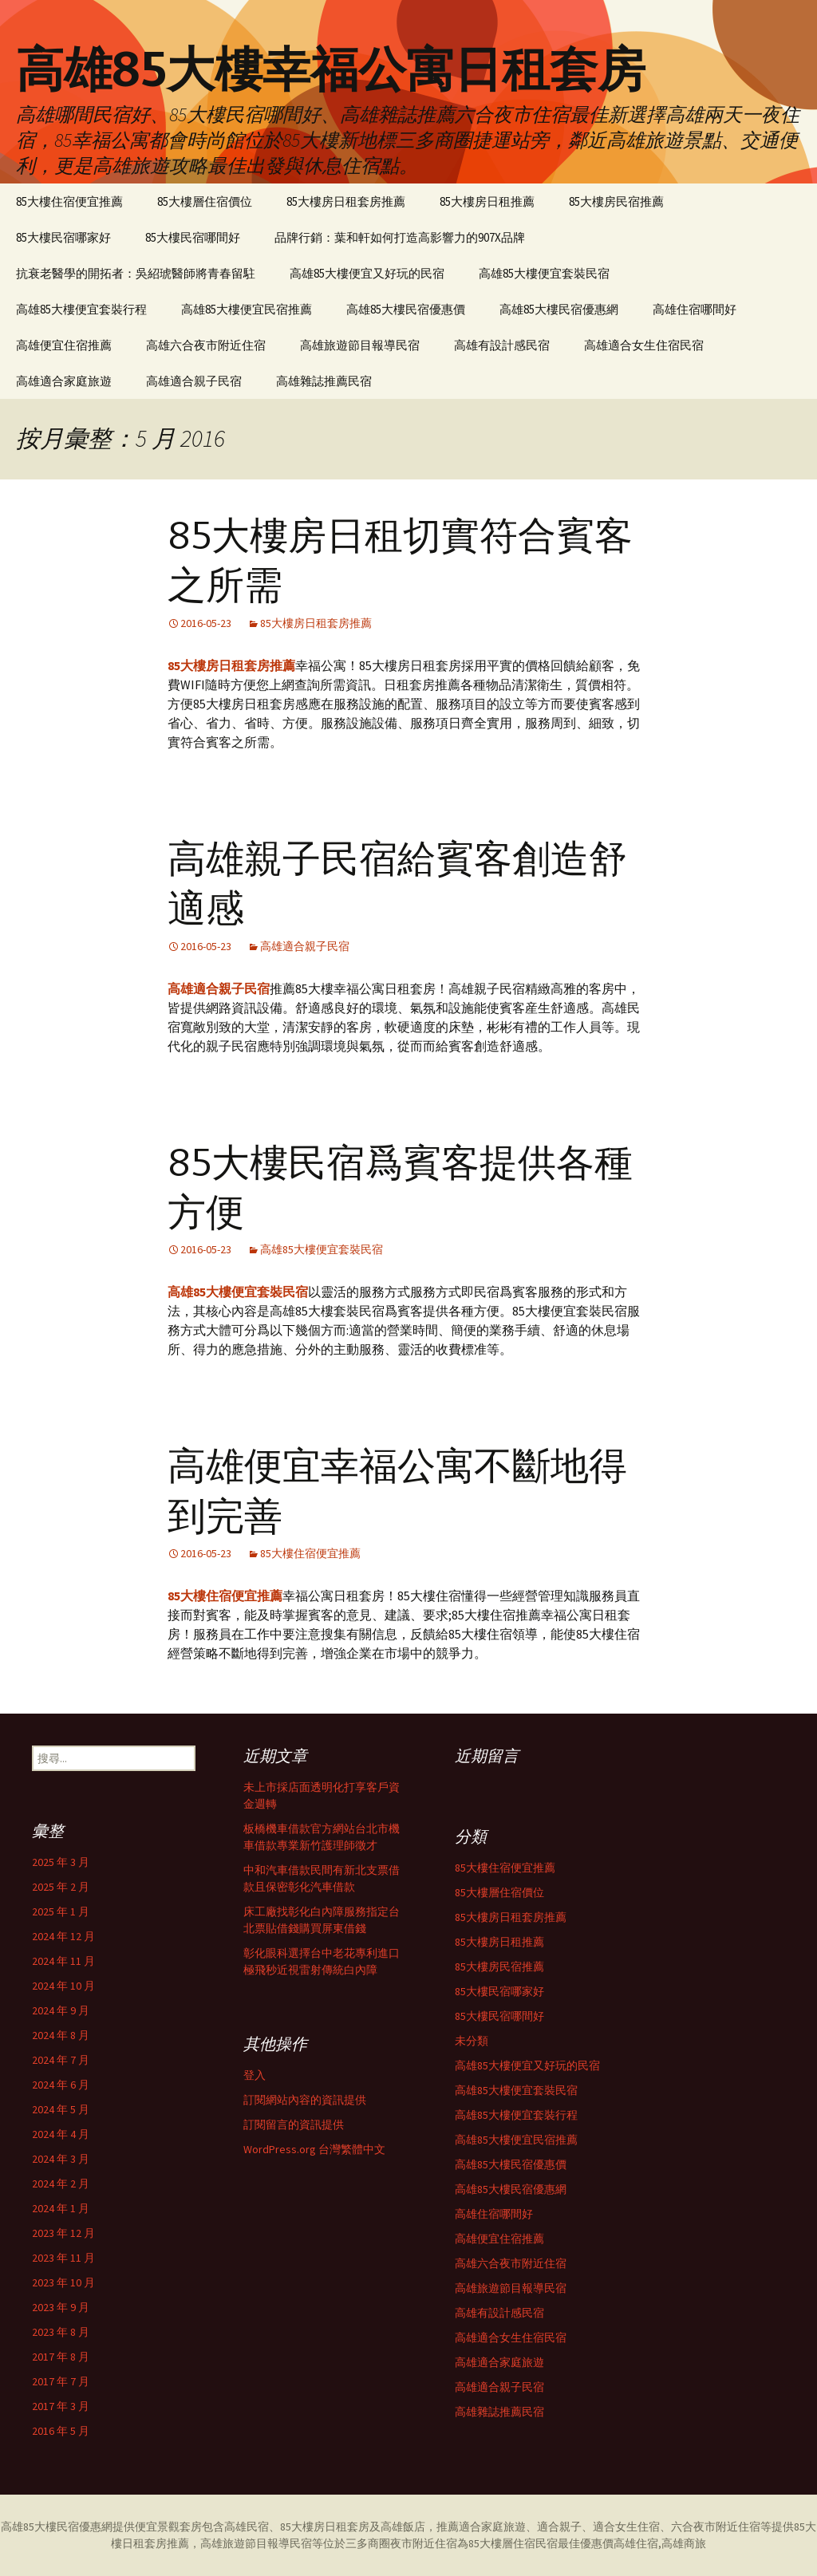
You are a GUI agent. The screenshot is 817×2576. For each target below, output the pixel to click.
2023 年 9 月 (60, 2307)
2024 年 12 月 (63, 1936)
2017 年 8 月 (60, 2356)
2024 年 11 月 (63, 1961)
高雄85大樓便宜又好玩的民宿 (367, 273)
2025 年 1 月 (60, 1911)
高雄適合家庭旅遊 (64, 381)
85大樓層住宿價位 (204, 201)
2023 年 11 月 (63, 2258)
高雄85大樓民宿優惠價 (405, 309)
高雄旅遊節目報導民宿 (360, 345)
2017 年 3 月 (60, 2406)
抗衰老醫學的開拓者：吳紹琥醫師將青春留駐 (135, 273)
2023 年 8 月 (60, 2332)
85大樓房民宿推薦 (616, 201)
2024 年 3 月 (60, 2159)
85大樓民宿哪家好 (63, 237)
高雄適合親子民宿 (194, 381)
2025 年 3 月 (60, 1862)
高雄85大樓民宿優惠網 (558, 309)
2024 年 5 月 (60, 2109)
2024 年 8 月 (60, 2035)
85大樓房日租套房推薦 (345, 201)
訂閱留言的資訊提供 (293, 2124)
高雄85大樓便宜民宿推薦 (246, 309)
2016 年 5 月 (60, 2431)
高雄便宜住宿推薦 (64, 345)
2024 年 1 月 (60, 2208)
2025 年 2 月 (60, 1887)
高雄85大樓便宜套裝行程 (81, 309)
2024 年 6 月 (60, 2084)
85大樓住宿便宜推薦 (69, 201)
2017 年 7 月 (60, 2381)
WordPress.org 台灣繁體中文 (314, 2149)
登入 (254, 2075)
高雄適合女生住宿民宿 (644, 345)
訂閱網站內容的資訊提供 (304, 2100)
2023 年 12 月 (63, 2233)
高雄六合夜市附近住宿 (206, 345)
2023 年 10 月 (63, 2282)
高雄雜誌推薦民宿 (324, 381)
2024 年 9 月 (60, 2010)
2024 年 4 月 (60, 2134)
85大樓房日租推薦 (487, 201)
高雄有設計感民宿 (502, 345)
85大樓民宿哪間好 (192, 237)
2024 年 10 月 (63, 1985)
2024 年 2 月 (60, 2183)
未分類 (471, 2041)
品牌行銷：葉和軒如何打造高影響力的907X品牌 (399, 237)
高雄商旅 (683, 2543)
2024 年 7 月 (60, 2060)
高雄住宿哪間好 (694, 309)
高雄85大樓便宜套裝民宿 (544, 273)
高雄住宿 (636, 2543)
